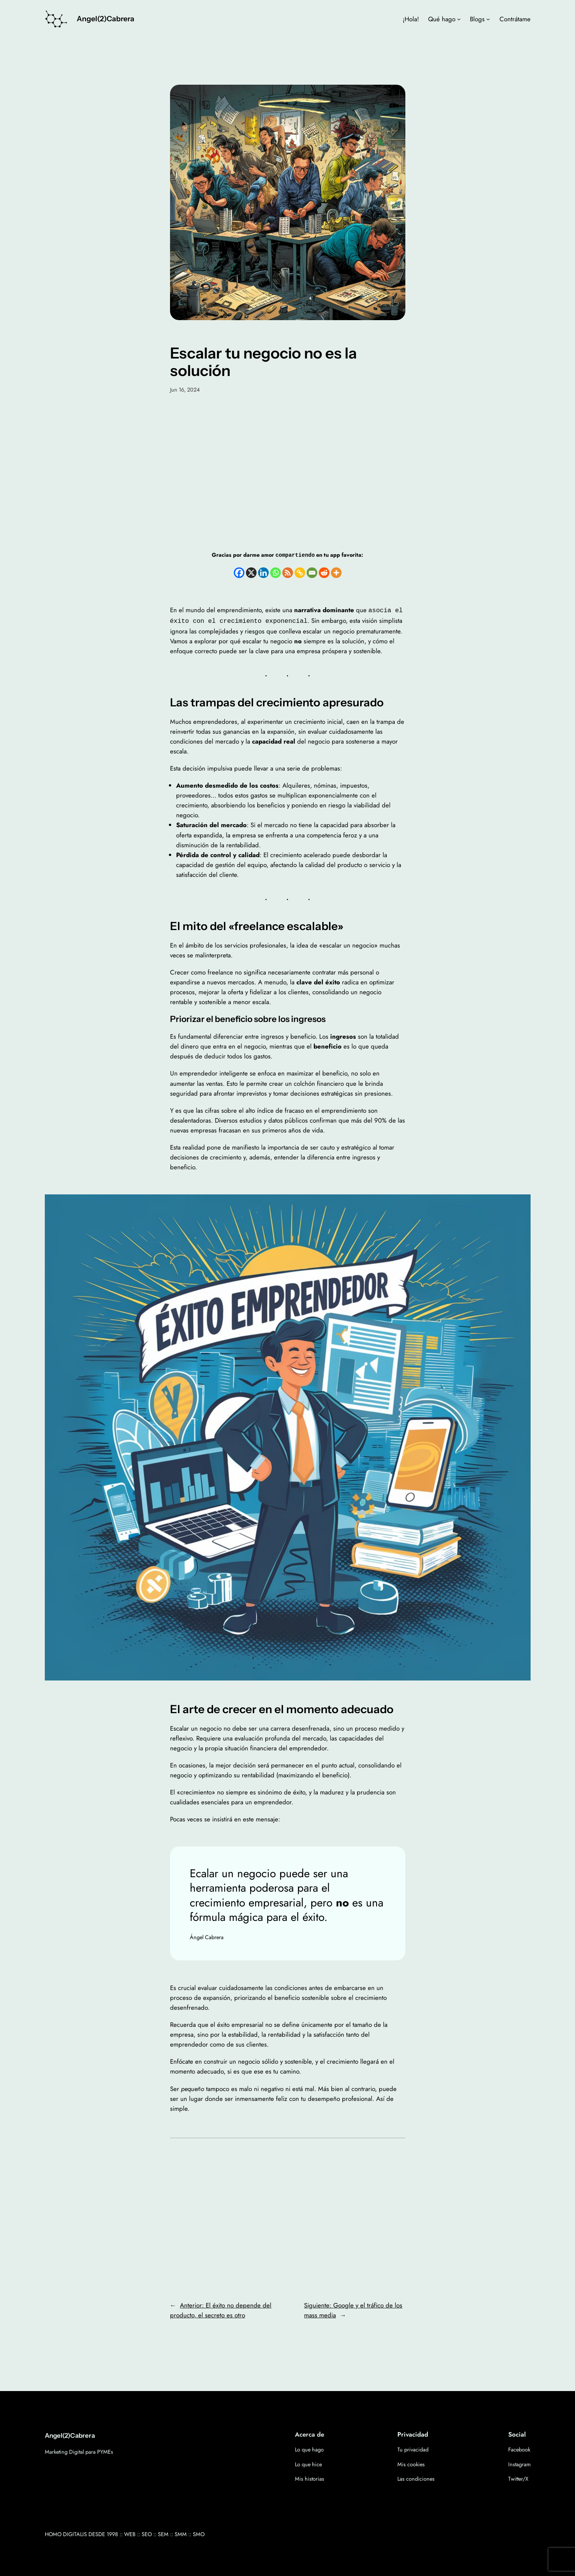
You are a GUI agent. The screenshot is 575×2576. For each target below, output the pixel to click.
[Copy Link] (300, 572)
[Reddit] (324, 572)
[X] (251, 572)
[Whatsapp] (275, 572)
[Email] (312, 572)
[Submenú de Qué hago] (459, 19)
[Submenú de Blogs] (488, 19)
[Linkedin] (263, 572)
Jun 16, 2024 (185, 389)
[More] (336, 572)
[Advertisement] (287, 472)
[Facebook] (239, 572)
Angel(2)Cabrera (105, 18)
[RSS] (287, 572)
